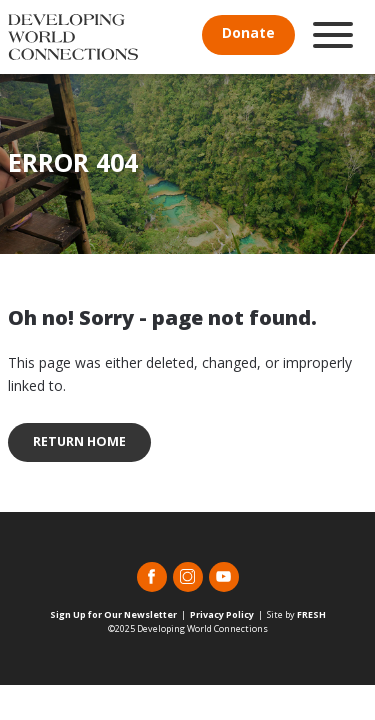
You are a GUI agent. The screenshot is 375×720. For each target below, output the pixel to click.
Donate (248, 32)
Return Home (79, 441)
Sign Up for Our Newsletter (113, 614)
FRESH (311, 614)
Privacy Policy (222, 614)
